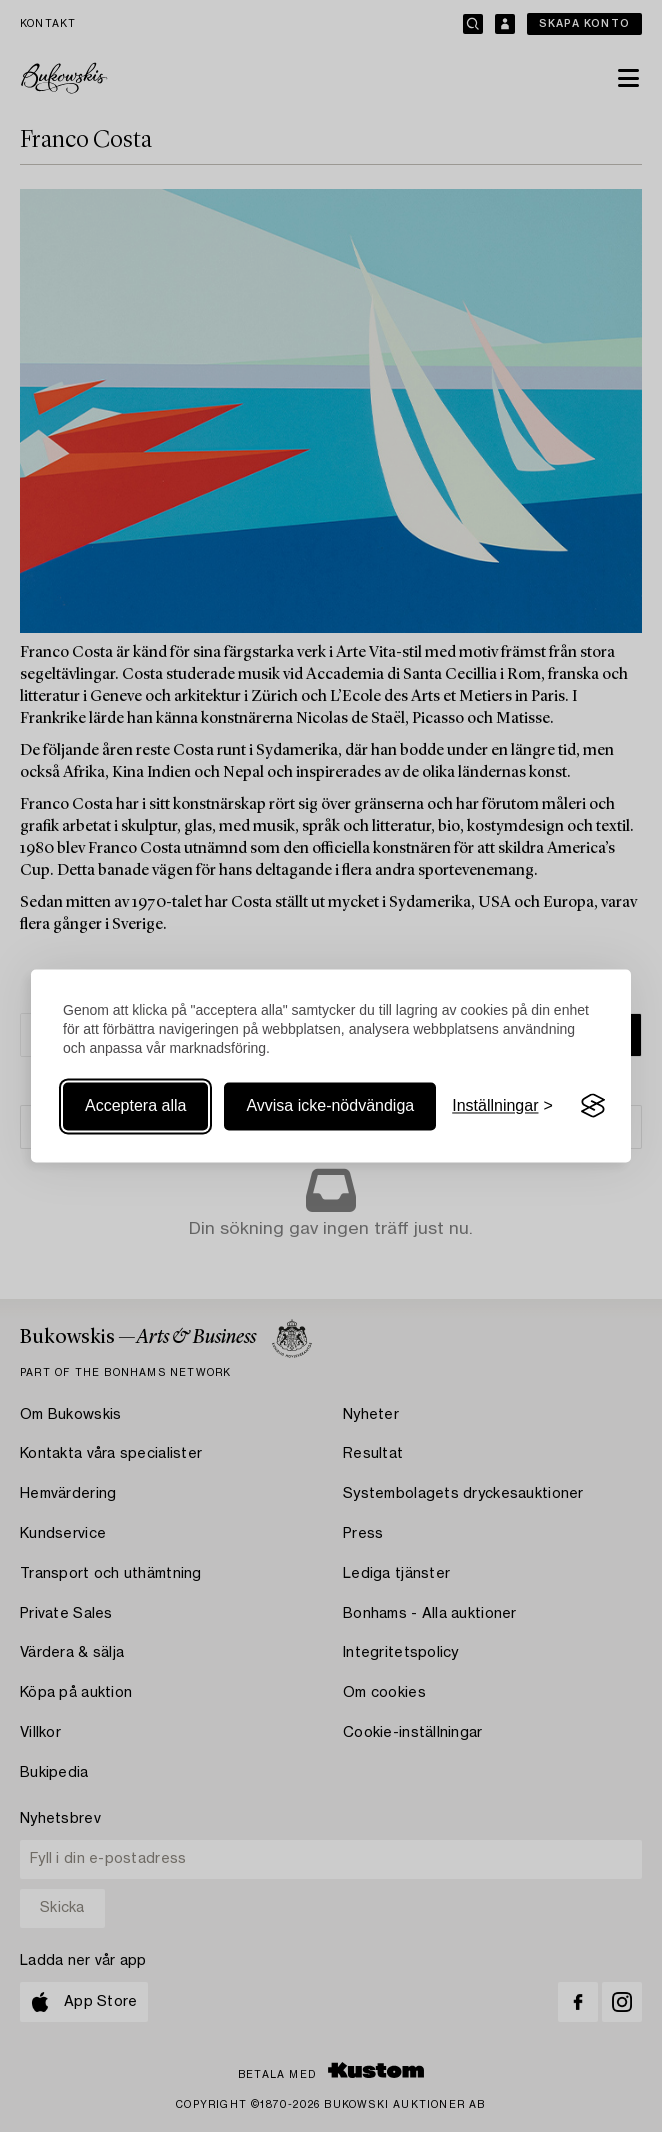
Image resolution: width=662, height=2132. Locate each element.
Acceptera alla (135, 1105)
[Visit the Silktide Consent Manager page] (593, 1106)
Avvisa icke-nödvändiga (330, 1105)
